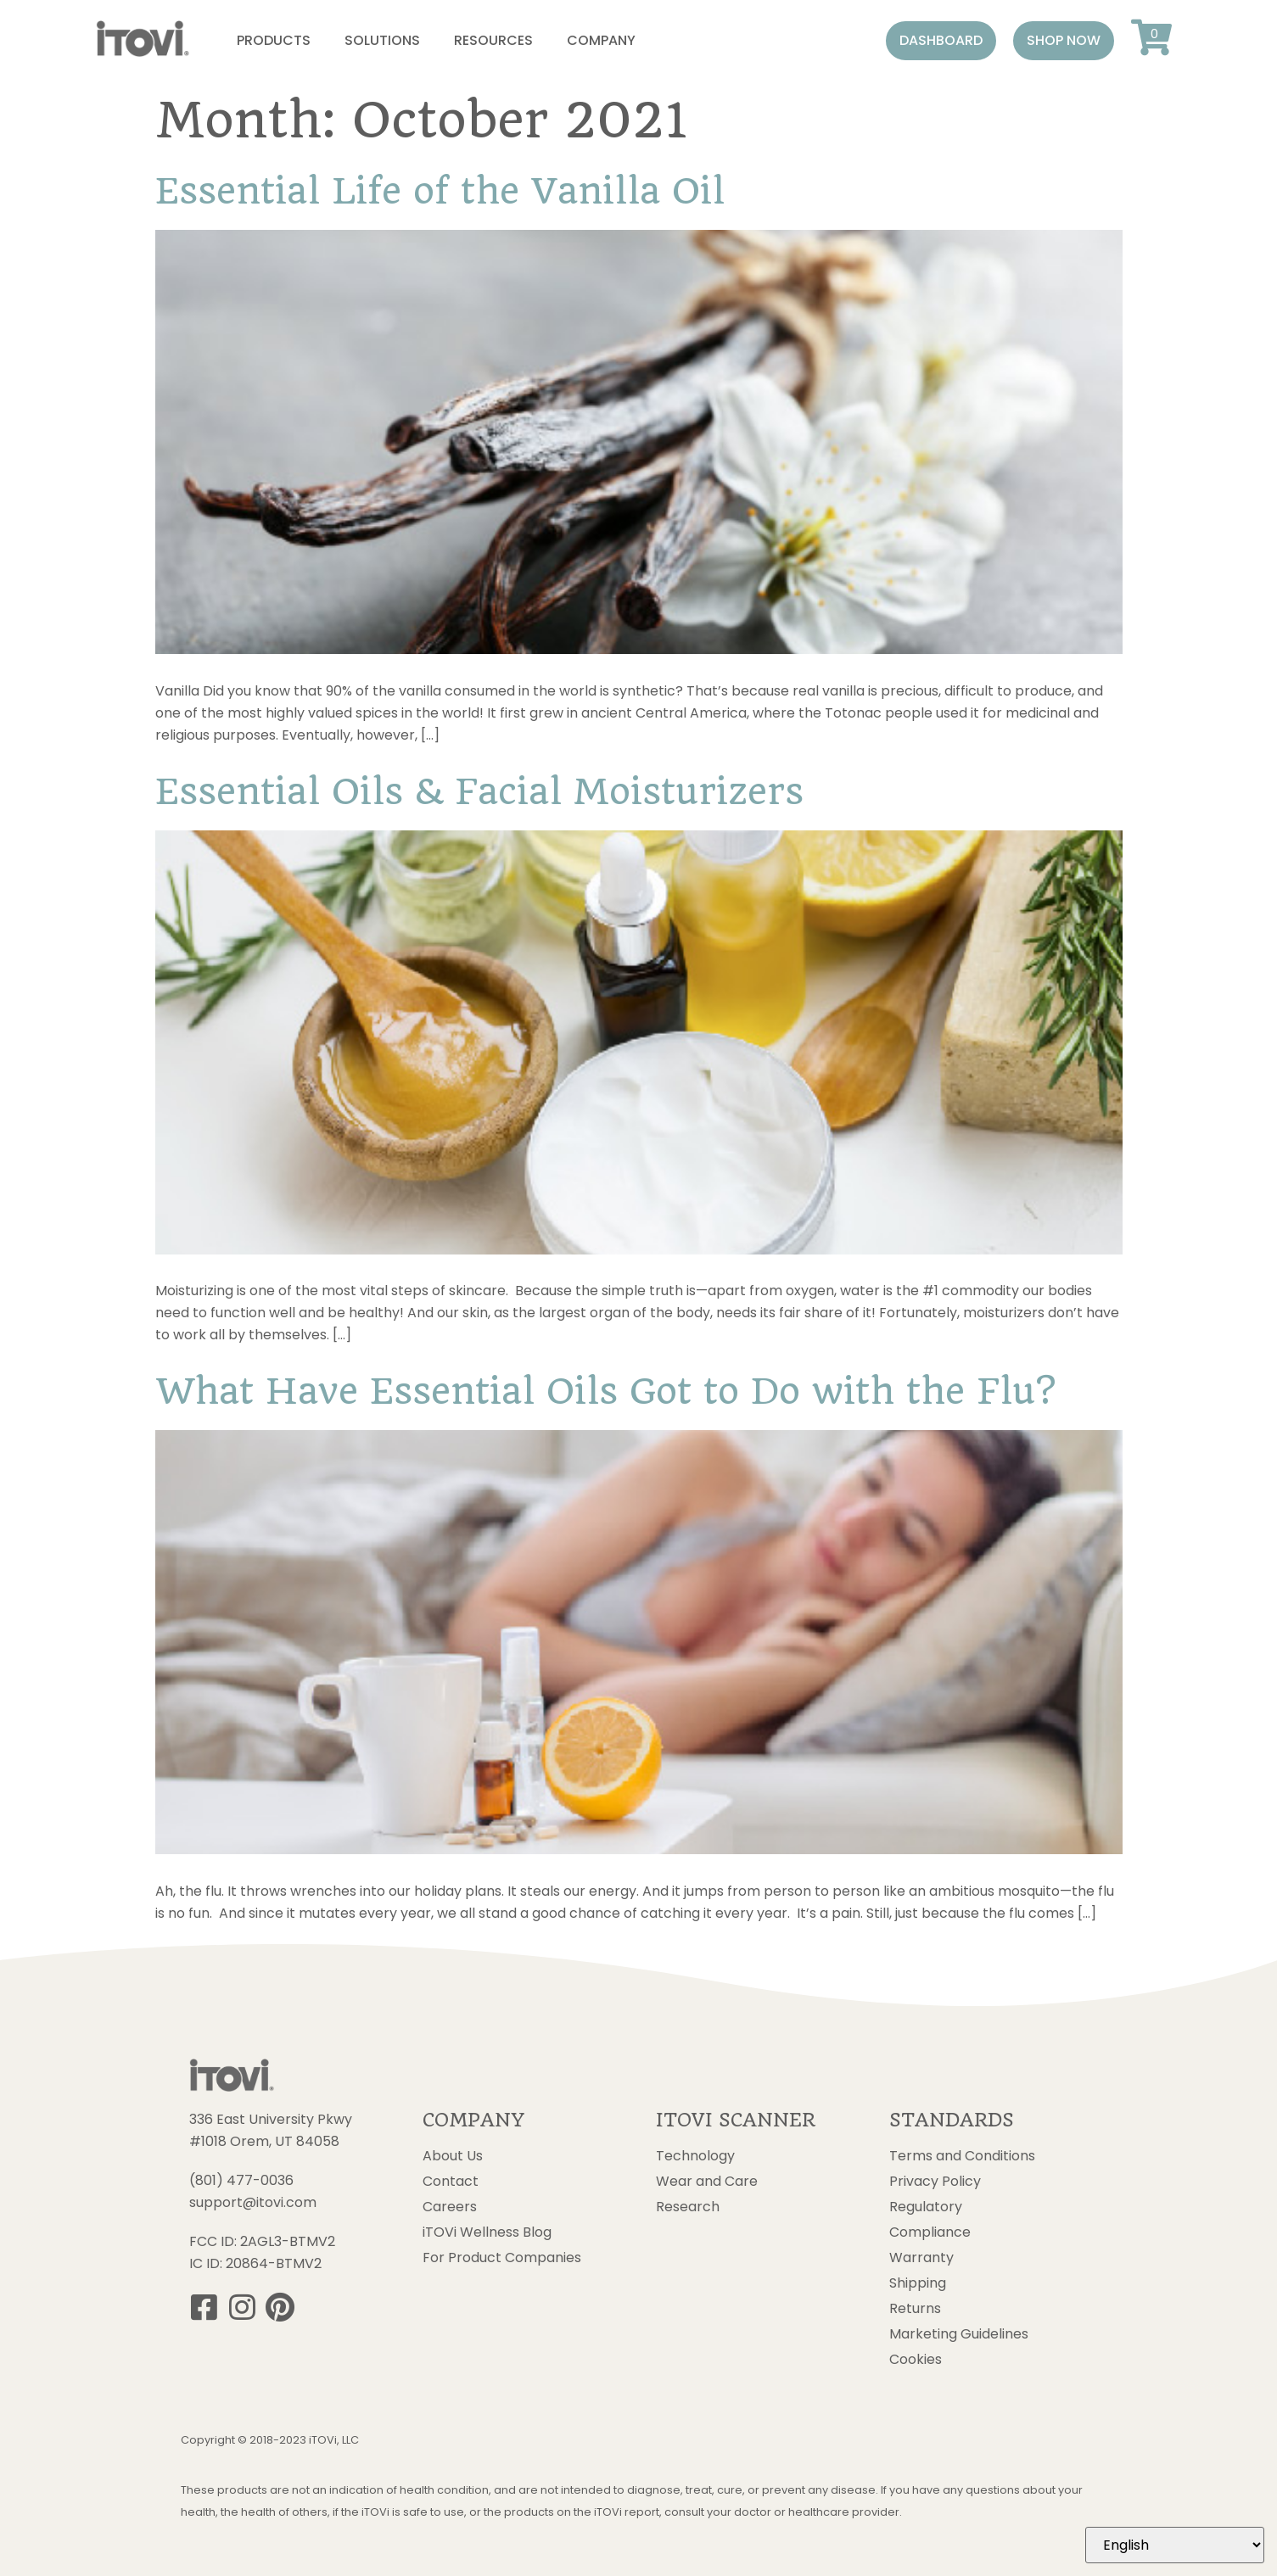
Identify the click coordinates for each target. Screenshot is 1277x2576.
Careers (450, 2207)
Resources (493, 40)
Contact (451, 2181)
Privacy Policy (935, 2181)
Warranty (921, 2257)
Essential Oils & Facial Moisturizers (479, 791)
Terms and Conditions (962, 2156)
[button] (941, 40)
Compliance (930, 2232)
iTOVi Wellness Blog (487, 2232)
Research (688, 2207)
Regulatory (925, 2207)
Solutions (382, 40)
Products (274, 40)
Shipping (917, 2283)
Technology (695, 2156)
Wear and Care (707, 2181)
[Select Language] (1174, 2545)
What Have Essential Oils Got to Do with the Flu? (605, 1391)
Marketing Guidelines (958, 2334)
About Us (453, 2156)
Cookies (915, 2359)
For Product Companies (502, 2257)
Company (601, 40)
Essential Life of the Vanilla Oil (440, 191)
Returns (915, 2308)
